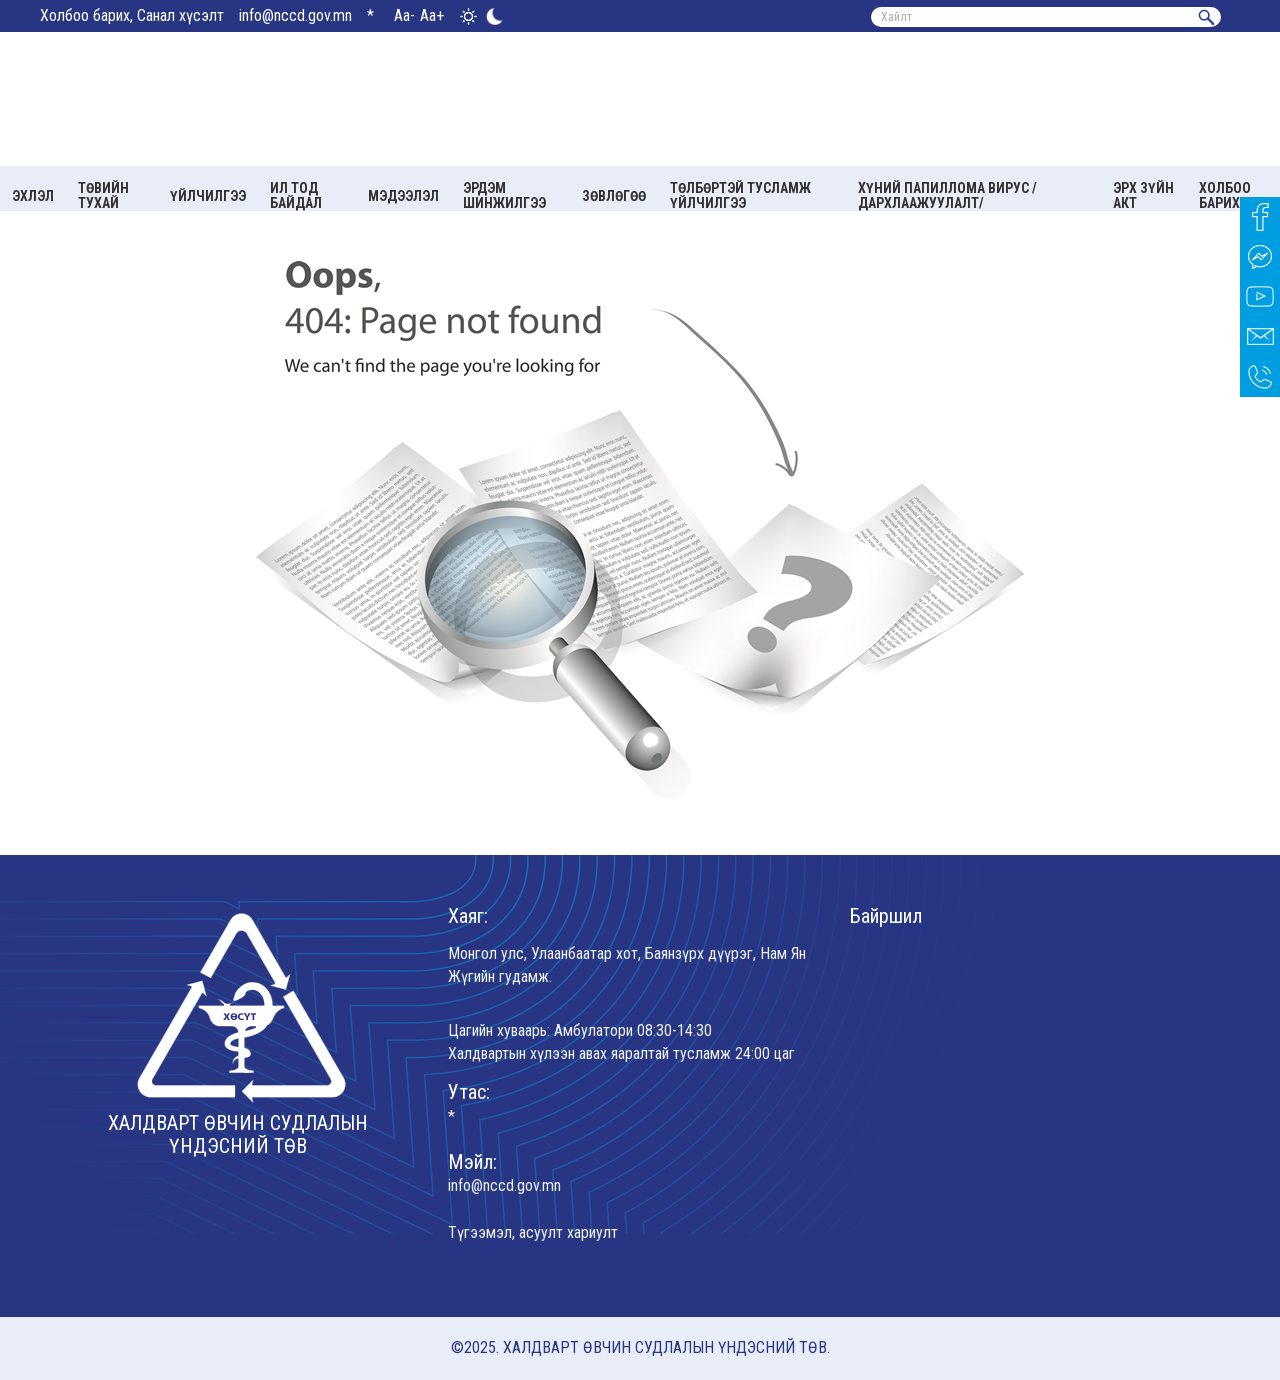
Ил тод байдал (296, 195)
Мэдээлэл (403, 196)
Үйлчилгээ (208, 196)
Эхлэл (33, 196)
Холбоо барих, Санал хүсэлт (132, 15)
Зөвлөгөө (614, 196)
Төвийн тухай (103, 195)
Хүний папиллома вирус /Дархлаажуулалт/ (947, 195)
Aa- (404, 15)
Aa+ (432, 15)
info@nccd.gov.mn (295, 15)
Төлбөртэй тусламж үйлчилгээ (740, 195)
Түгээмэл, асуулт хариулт (533, 1232)
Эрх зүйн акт (1143, 195)
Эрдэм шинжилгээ (504, 195)
